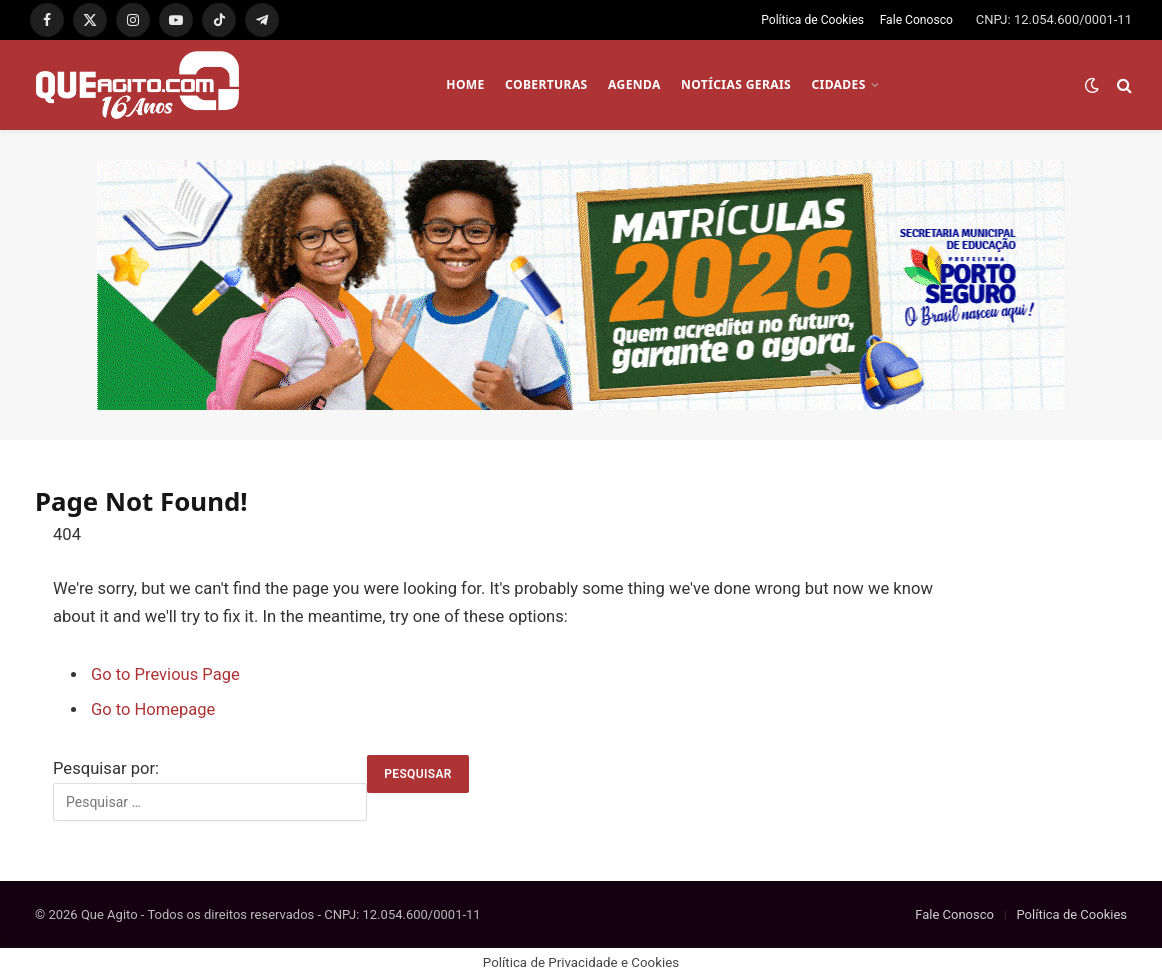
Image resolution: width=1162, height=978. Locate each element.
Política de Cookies (812, 20)
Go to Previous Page (165, 674)
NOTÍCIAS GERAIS (736, 84)
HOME (465, 84)
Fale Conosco (916, 20)
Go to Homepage (153, 709)
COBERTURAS (546, 84)
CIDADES (838, 84)
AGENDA (634, 84)
